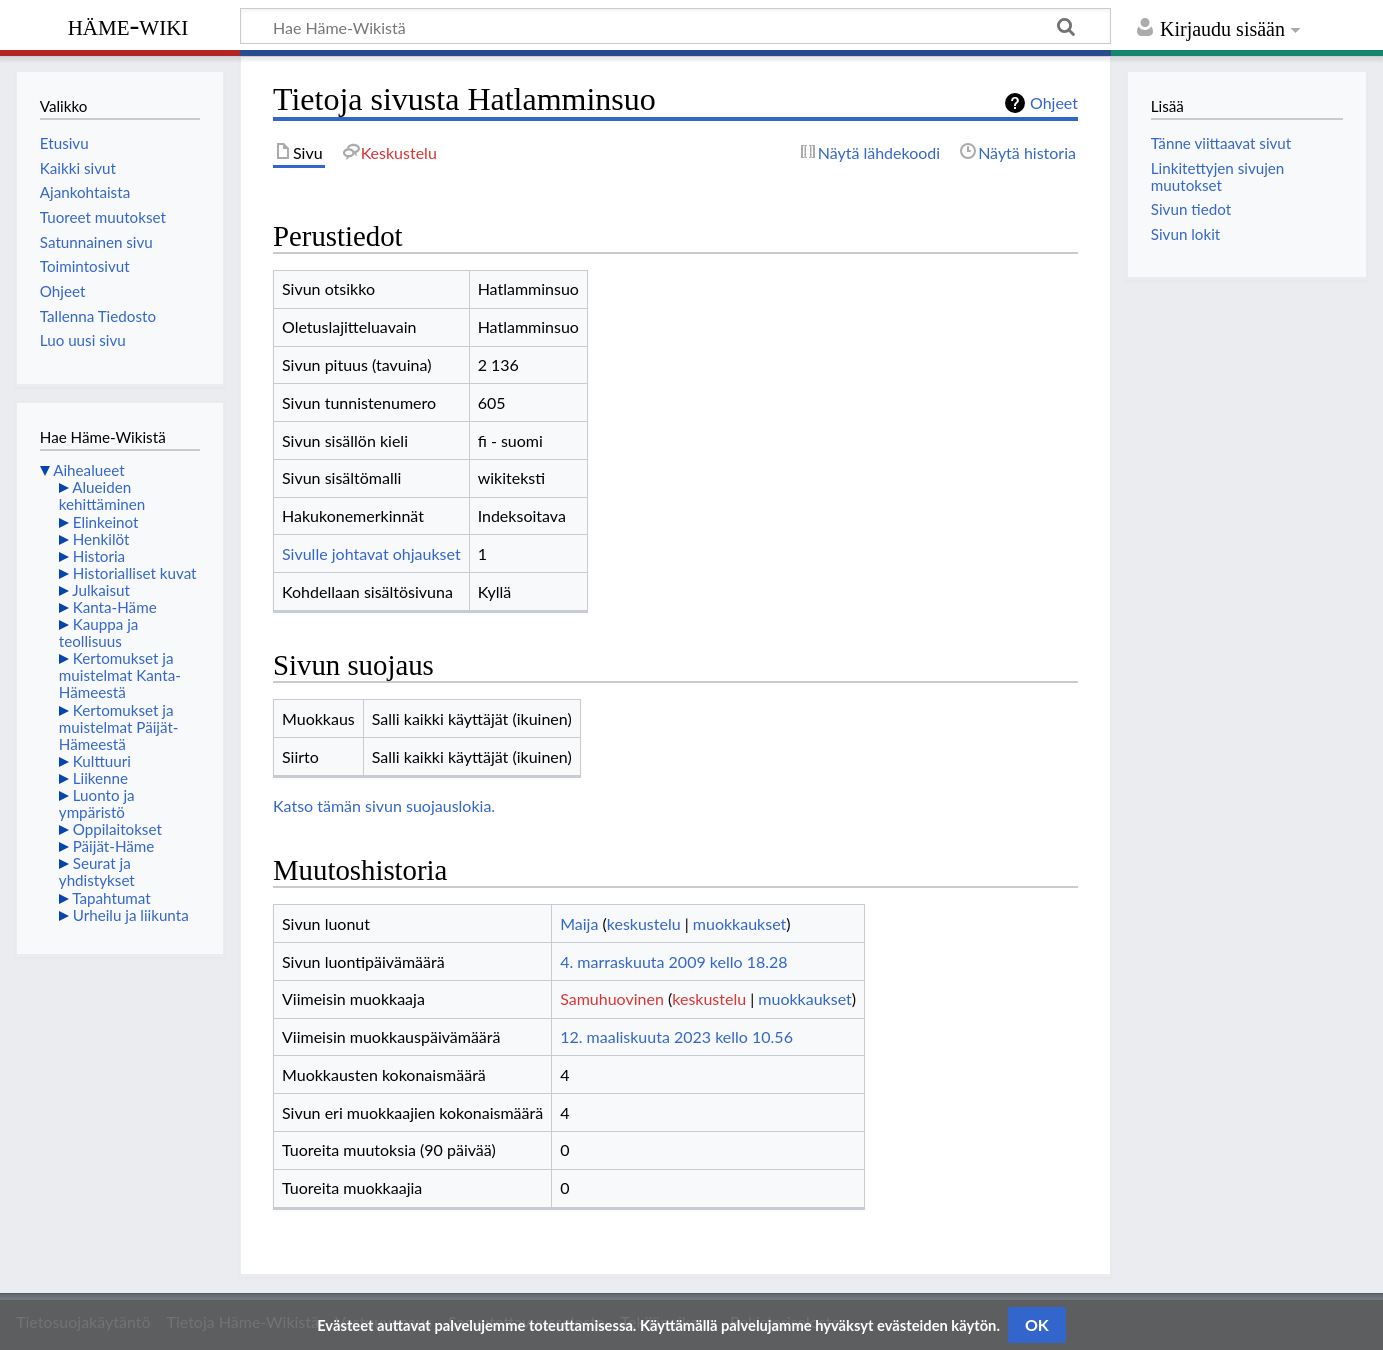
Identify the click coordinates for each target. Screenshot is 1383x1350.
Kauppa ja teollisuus (99, 632)
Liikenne (100, 778)
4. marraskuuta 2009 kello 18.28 (673, 961)
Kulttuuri (102, 761)
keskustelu (644, 923)
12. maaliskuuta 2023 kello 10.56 (676, 1036)
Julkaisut (101, 590)
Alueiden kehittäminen (102, 495)
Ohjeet (1054, 102)
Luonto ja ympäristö (97, 803)
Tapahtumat (111, 898)
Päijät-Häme (114, 846)
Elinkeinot (106, 522)
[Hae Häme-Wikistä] (675, 26)
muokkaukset (739, 923)
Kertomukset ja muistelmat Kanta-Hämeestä (120, 675)
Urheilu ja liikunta (131, 915)
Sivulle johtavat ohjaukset (371, 553)
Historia (99, 556)
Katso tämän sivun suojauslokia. (384, 805)
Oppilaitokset (117, 829)
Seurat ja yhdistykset (97, 871)
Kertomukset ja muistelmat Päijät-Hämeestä (119, 727)
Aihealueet (88, 470)
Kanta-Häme (115, 607)
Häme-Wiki (128, 25)
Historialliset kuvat (135, 573)
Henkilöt (101, 539)
